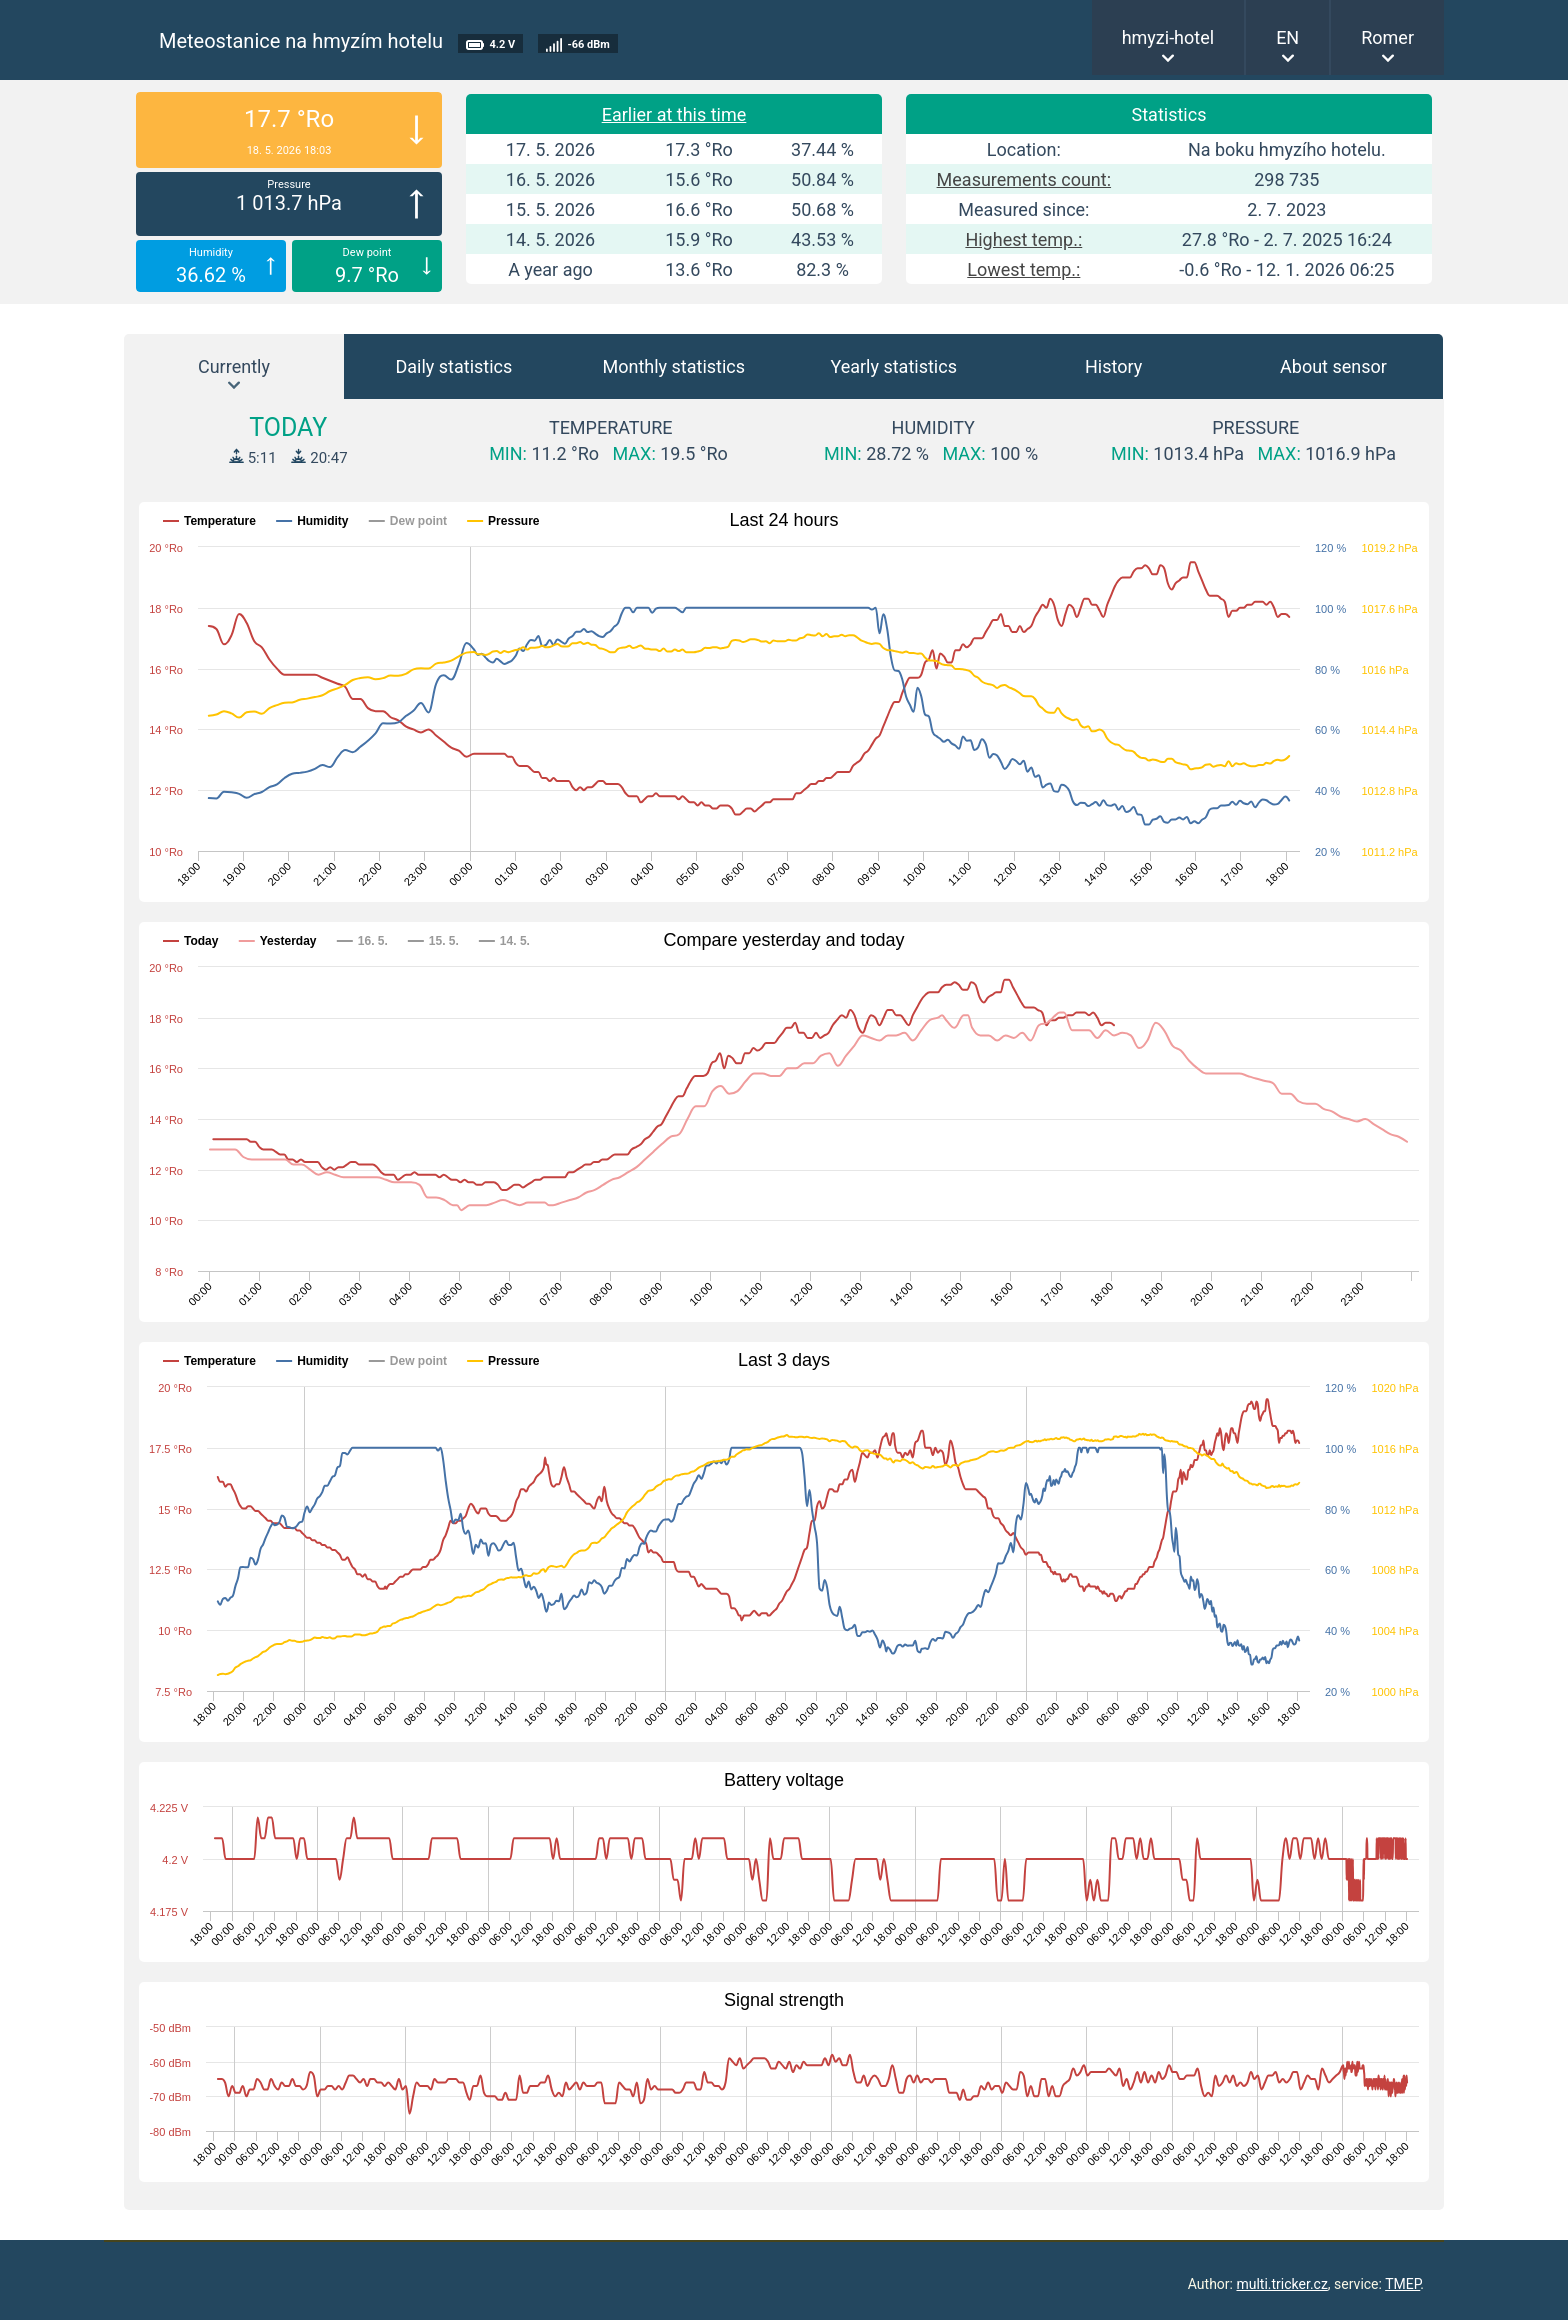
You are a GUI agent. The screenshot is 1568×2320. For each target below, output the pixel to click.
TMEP (1402, 2284)
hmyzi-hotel (1168, 37)
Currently (234, 366)
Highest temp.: (1023, 239)
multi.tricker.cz (1281, 2284)
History (1113, 366)
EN (1287, 37)
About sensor (1333, 366)
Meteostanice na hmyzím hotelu (301, 41)
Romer (1387, 37)
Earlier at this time (674, 114)
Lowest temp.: (1023, 269)
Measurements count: (1024, 179)
